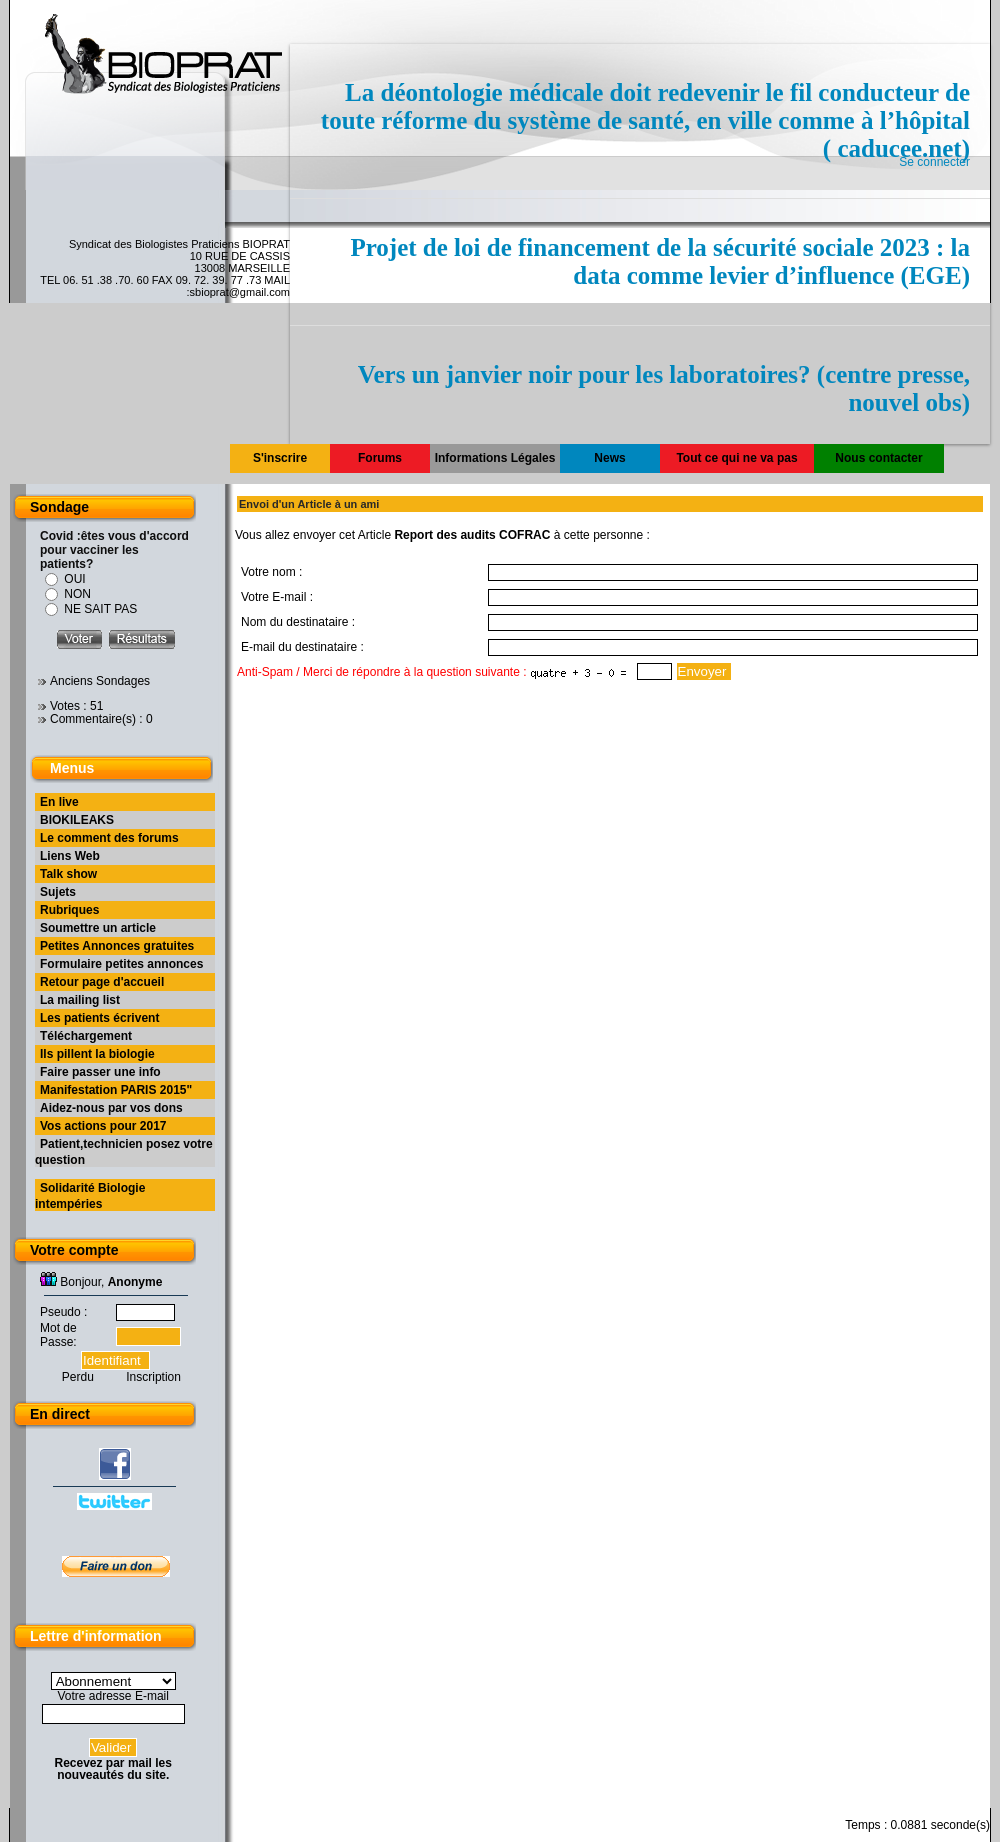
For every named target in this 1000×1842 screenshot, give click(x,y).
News (609, 458)
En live (59, 802)
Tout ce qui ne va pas (736, 458)
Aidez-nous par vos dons (111, 1108)
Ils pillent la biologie (97, 1054)
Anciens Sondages (100, 681)
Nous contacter (878, 458)
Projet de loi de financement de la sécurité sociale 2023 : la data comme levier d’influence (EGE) (660, 261)
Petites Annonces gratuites (117, 946)
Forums (380, 458)
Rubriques (69, 910)
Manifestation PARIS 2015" (116, 1090)
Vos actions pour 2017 (103, 1126)
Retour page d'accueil (102, 982)
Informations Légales (495, 458)
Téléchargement (86, 1036)
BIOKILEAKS (77, 820)
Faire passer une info (100, 1072)
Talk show (68, 874)
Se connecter (934, 162)
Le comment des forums (109, 838)
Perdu (78, 1377)
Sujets (58, 892)
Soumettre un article (98, 928)
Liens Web (70, 856)
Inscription (153, 1377)
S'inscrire (280, 458)
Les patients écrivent (99, 1018)
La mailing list (80, 1000)
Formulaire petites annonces (121, 964)
